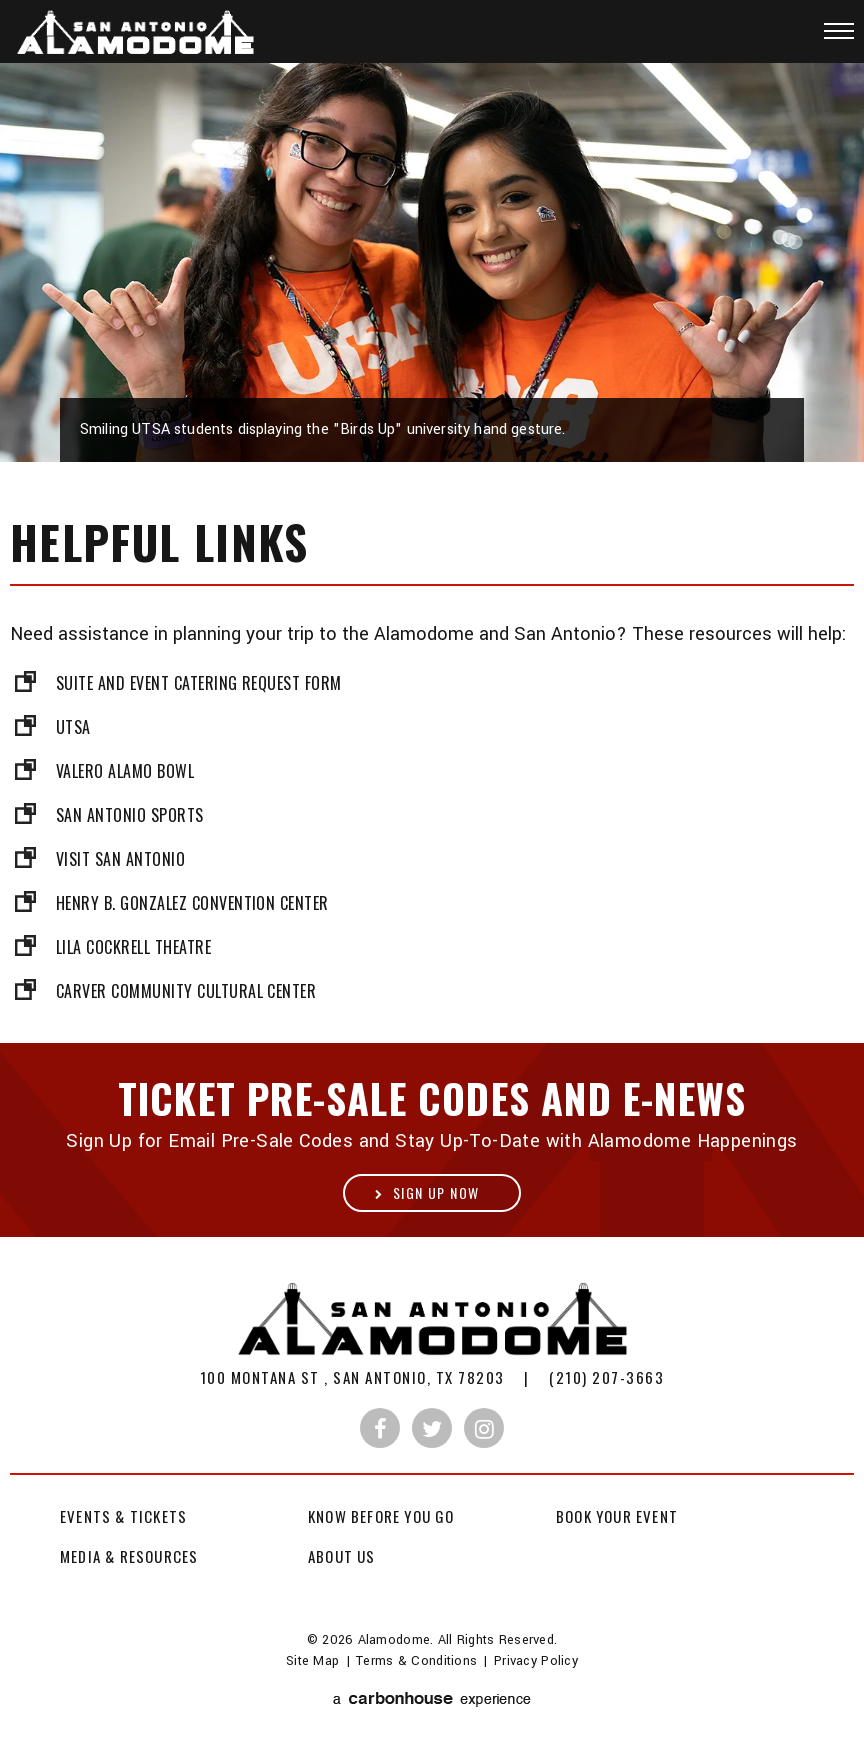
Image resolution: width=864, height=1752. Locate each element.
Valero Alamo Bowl (125, 771)
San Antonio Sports (130, 815)
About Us (342, 1556)
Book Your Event (617, 1516)
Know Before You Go (381, 1516)
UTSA (73, 727)
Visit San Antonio (120, 859)
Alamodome (147, 33)
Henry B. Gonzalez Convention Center (192, 903)
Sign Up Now (436, 1192)
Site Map (312, 1661)
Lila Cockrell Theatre (133, 947)
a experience (432, 1699)
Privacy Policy (536, 1661)
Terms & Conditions (416, 1661)
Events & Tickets (123, 1516)
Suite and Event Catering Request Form (199, 683)
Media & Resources (129, 1556)
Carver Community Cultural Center (186, 991)
